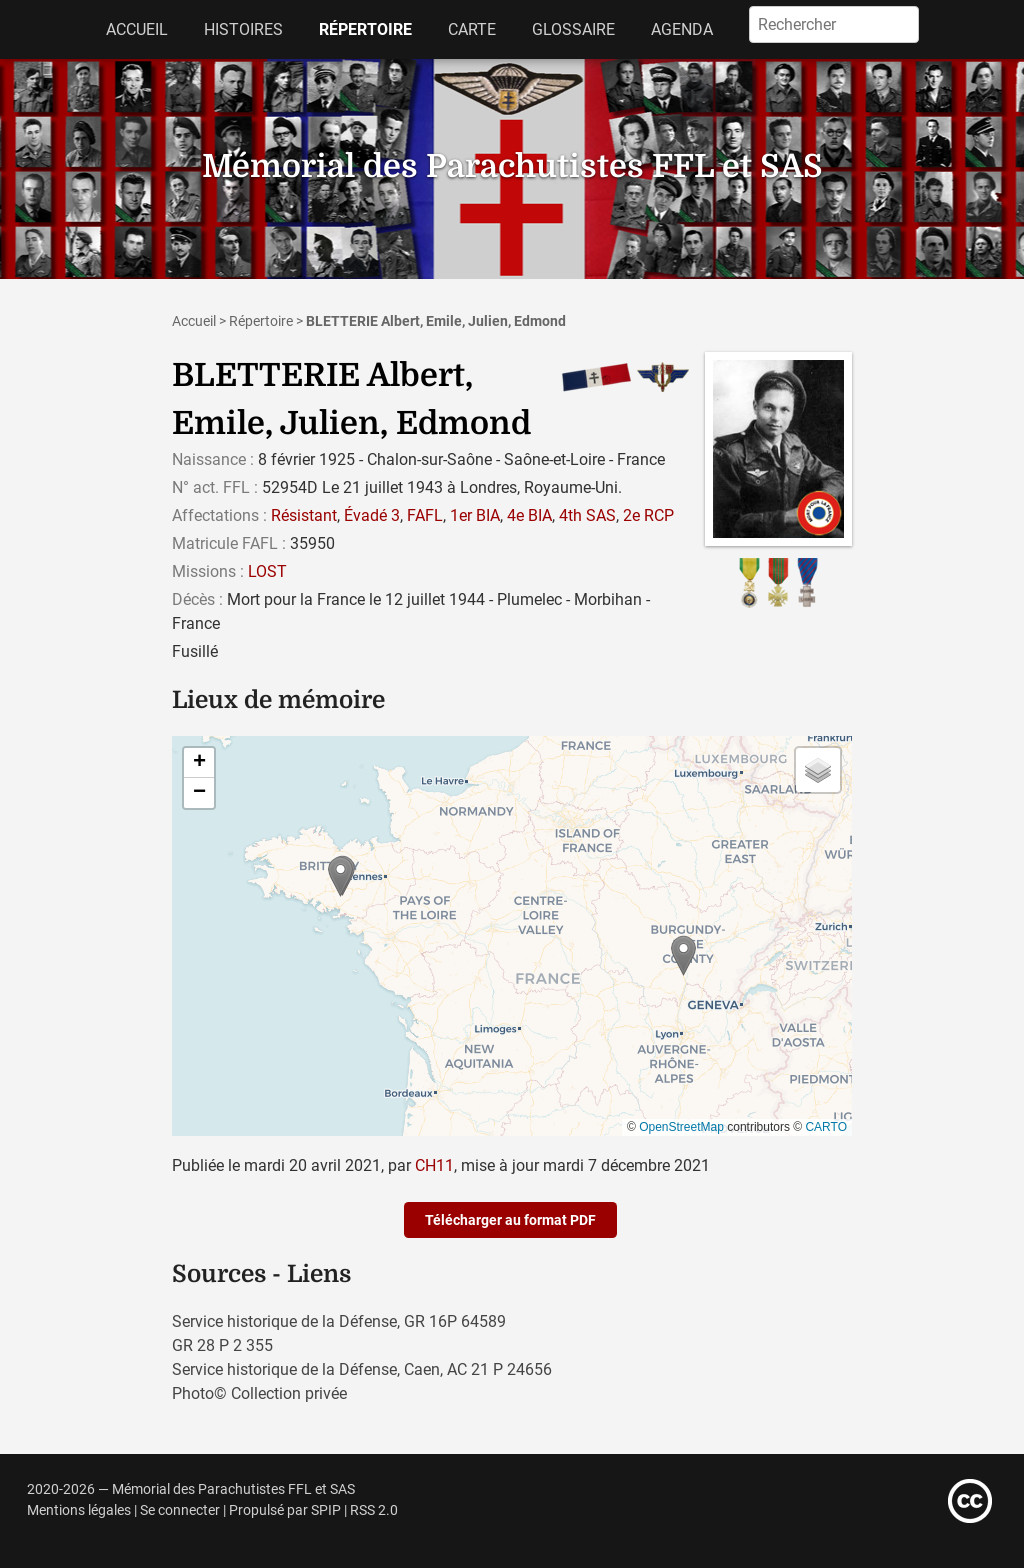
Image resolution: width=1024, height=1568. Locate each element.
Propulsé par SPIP (285, 1510)
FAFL (425, 515)
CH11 (434, 1165)
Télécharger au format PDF (510, 1220)
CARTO (826, 1127)
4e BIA (529, 515)
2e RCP (648, 515)
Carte (472, 29)
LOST (267, 571)
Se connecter (180, 1510)
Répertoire (365, 29)
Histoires (243, 29)
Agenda (682, 29)
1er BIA (475, 515)
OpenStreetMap (681, 1127)
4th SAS (587, 515)
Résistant (304, 515)
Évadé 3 (372, 515)
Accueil (137, 29)
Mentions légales (79, 1510)
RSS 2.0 (374, 1510)
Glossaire (573, 29)
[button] (683, 955)
